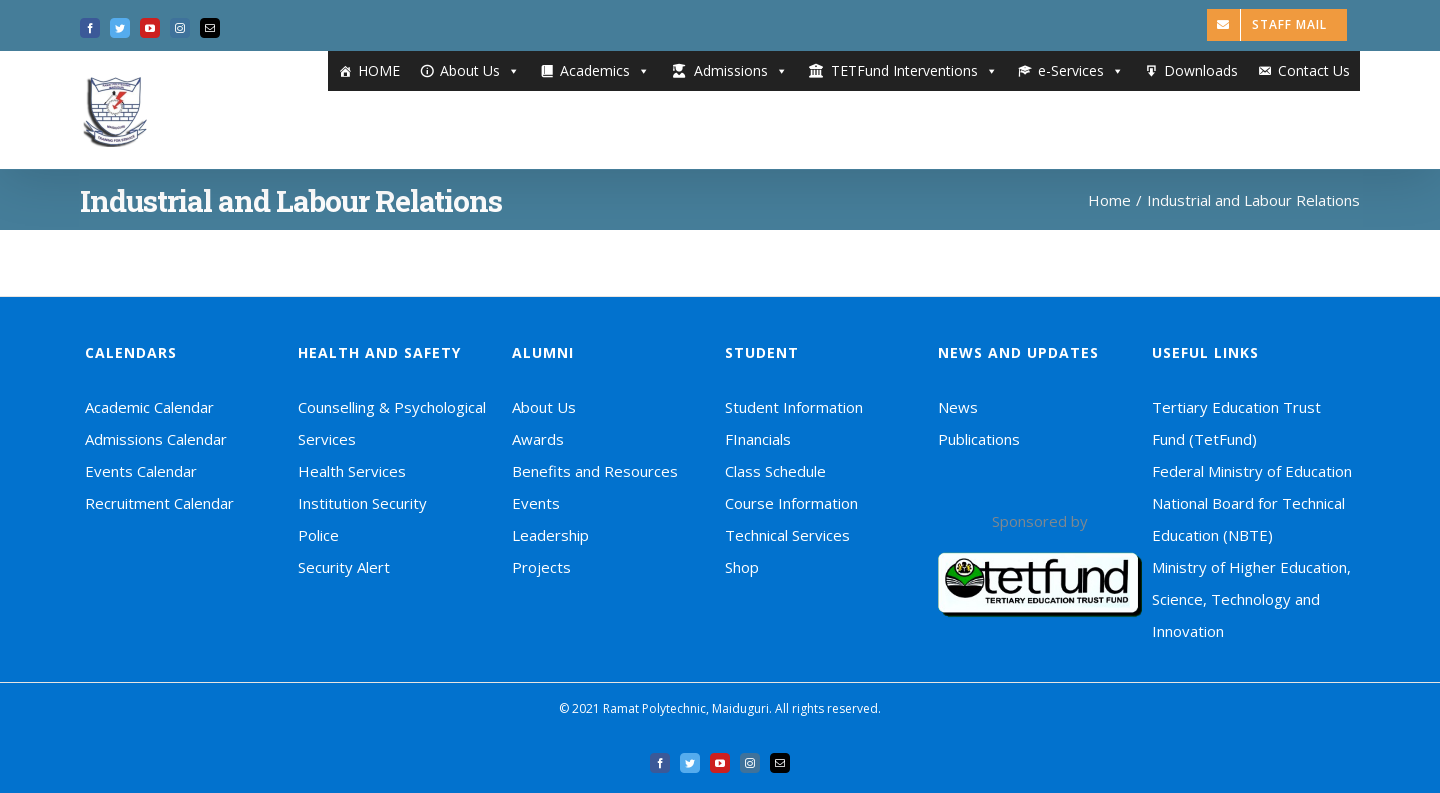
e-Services (1081, 71)
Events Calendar (141, 471)
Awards (538, 439)
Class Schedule (775, 471)
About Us (480, 71)
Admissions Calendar (156, 439)
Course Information (791, 503)
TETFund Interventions (914, 71)
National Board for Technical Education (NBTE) (1248, 519)
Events (536, 503)
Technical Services (787, 535)
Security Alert (344, 567)
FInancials (758, 439)
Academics (605, 71)
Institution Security (362, 503)
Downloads (1201, 70)
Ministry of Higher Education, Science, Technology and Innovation (1251, 599)
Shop (742, 567)
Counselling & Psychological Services (392, 423)
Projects (541, 567)
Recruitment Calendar (159, 503)
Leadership (550, 535)
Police (318, 535)
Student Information (794, 407)
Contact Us (1314, 70)
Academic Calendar (149, 407)
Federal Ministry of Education (1252, 471)
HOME (379, 70)
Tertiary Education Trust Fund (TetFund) (1236, 423)
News (958, 407)
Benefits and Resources (595, 471)
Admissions (741, 71)
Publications (979, 439)
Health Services (352, 471)
